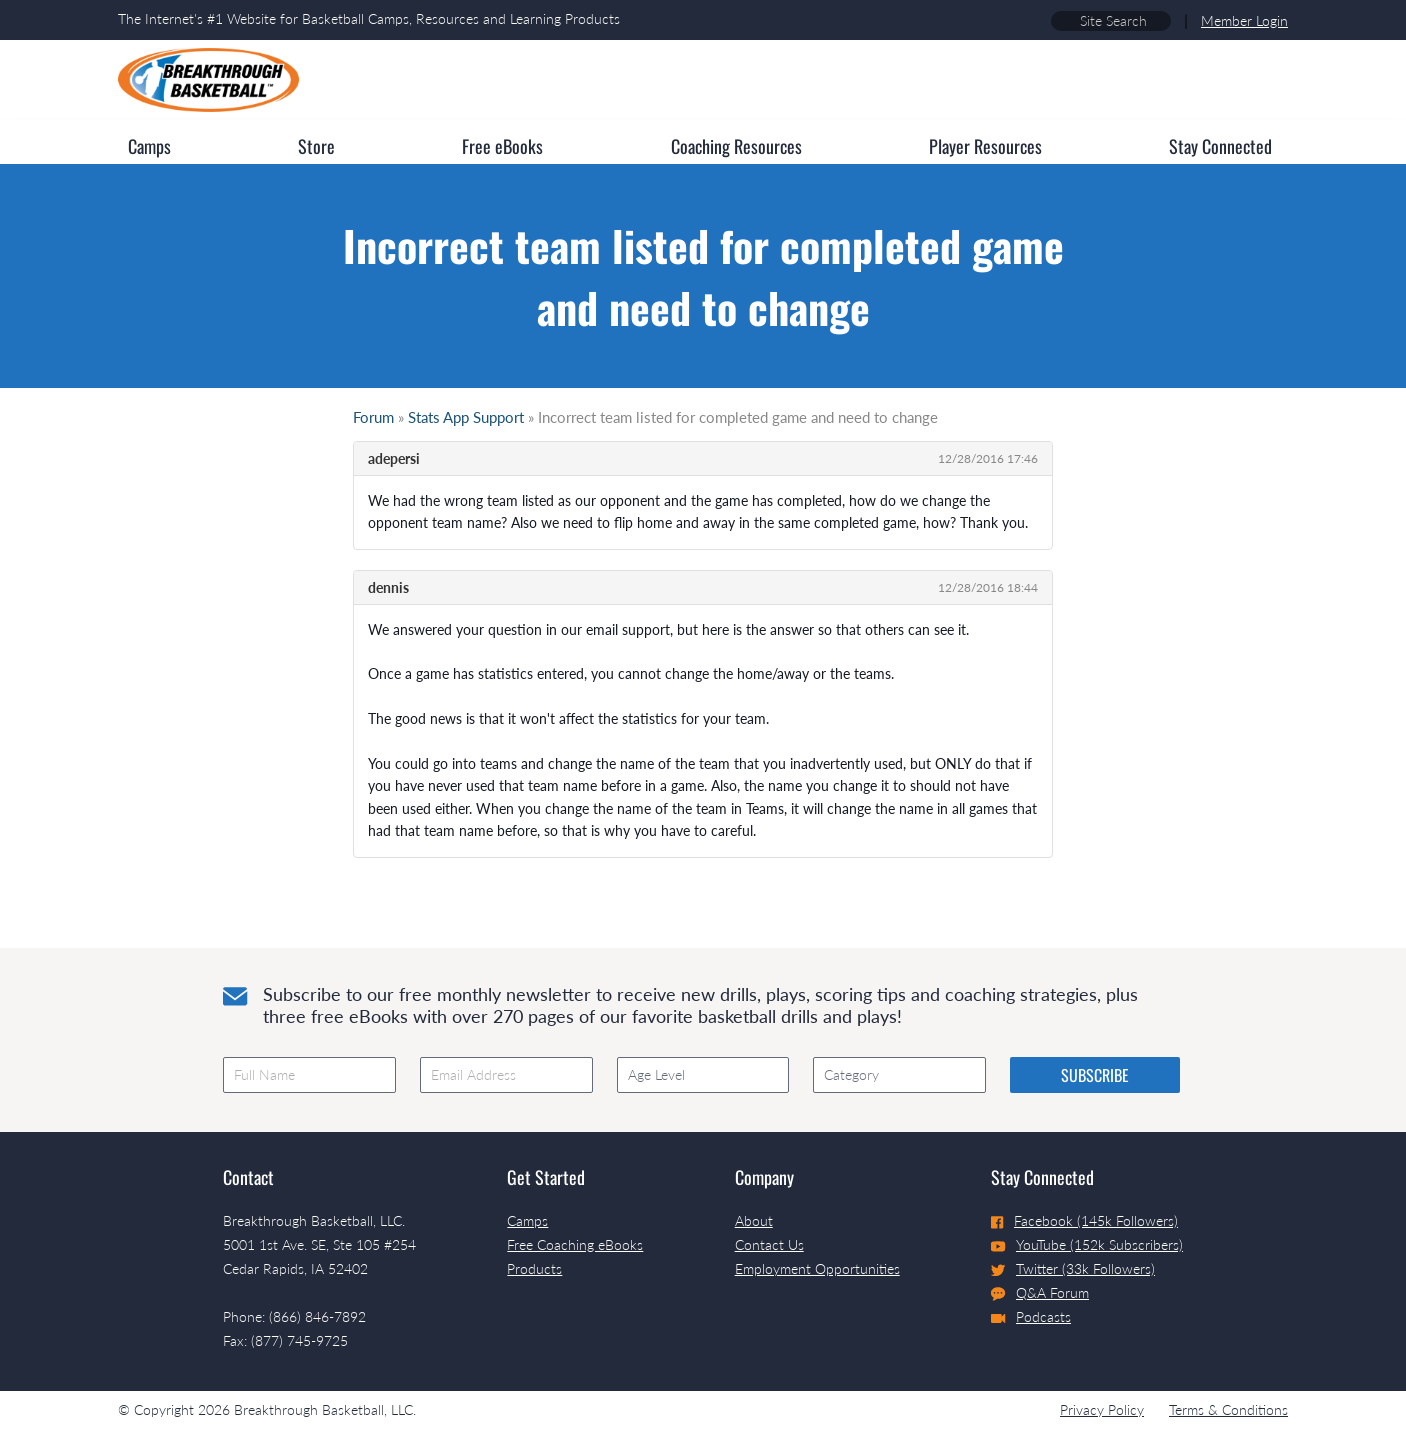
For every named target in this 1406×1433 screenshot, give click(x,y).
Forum (373, 417)
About (754, 1220)
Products (534, 1268)
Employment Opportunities (817, 1268)
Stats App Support (466, 417)
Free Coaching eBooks (575, 1244)
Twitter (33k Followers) (1073, 1268)
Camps (527, 1220)
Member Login (1244, 20)
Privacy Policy (1102, 1409)
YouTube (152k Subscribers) (1087, 1244)
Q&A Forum (1040, 1293)
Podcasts (1031, 1316)
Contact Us (769, 1244)
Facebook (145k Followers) (1084, 1220)
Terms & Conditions (1228, 1409)
